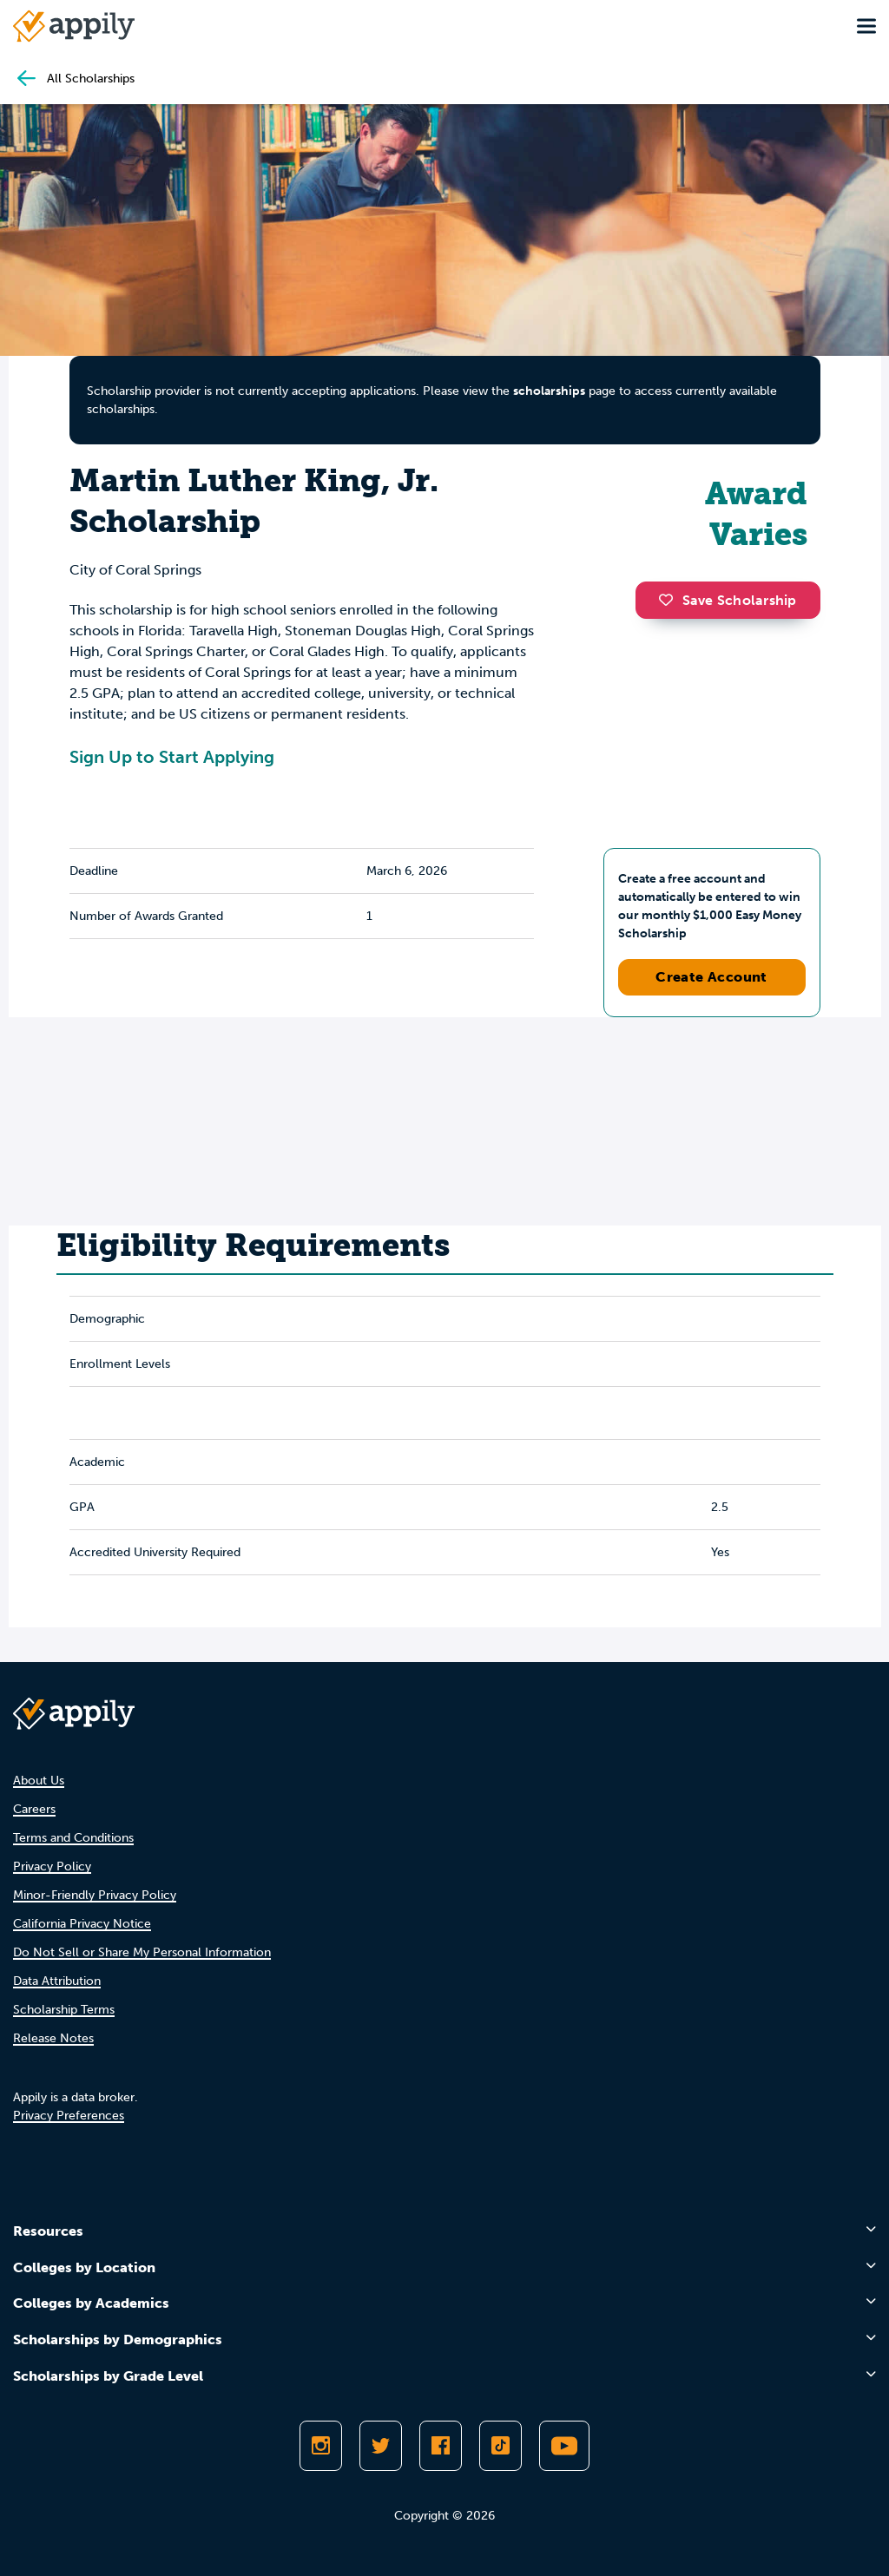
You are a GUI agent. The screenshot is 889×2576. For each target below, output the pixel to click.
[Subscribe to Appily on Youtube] (564, 2446)
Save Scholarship (727, 600)
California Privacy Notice (82, 1923)
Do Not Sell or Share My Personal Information (142, 1952)
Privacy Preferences (68, 2115)
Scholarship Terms (64, 2009)
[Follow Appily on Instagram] (321, 2446)
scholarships (549, 391)
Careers (34, 1809)
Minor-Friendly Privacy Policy (94, 1895)
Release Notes (53, 2038)
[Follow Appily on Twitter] (380, 2446)
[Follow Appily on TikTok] (500, 2446)
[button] (670, 600)
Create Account (711, 977)
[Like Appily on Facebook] (440, 2446)
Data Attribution (57, 1981)
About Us (38, 1780)
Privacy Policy (52, 1866)
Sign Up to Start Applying (171, 756)
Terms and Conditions (73, 1837)
